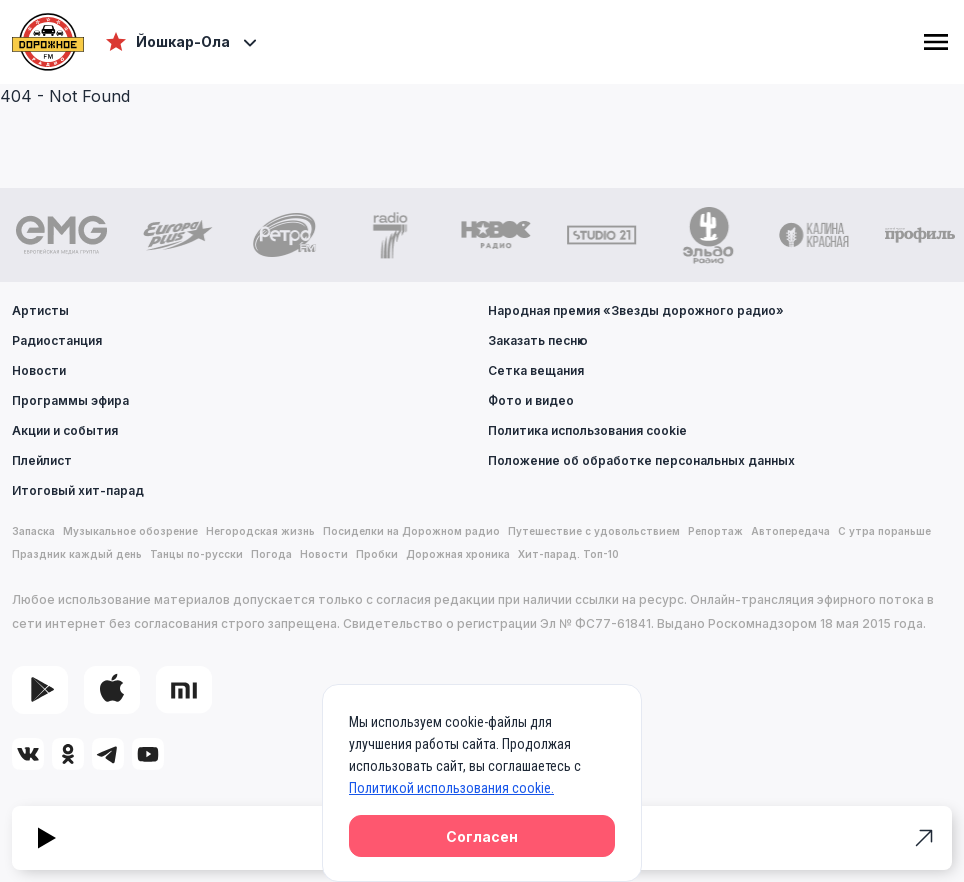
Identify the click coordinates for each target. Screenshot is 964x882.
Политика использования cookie (587, 430)
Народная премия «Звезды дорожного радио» (636, 310)
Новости (39, 370)
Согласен (482, 836)
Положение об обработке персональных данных (641, 460)
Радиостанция (57, 340)
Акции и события (65, 430)
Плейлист (42, 460)
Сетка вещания (536, 370)
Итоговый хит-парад (78, 490)
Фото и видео (531, 400)
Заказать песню (538, 340)
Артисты (40, 310)
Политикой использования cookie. (451, 788)
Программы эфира (70, 400)
